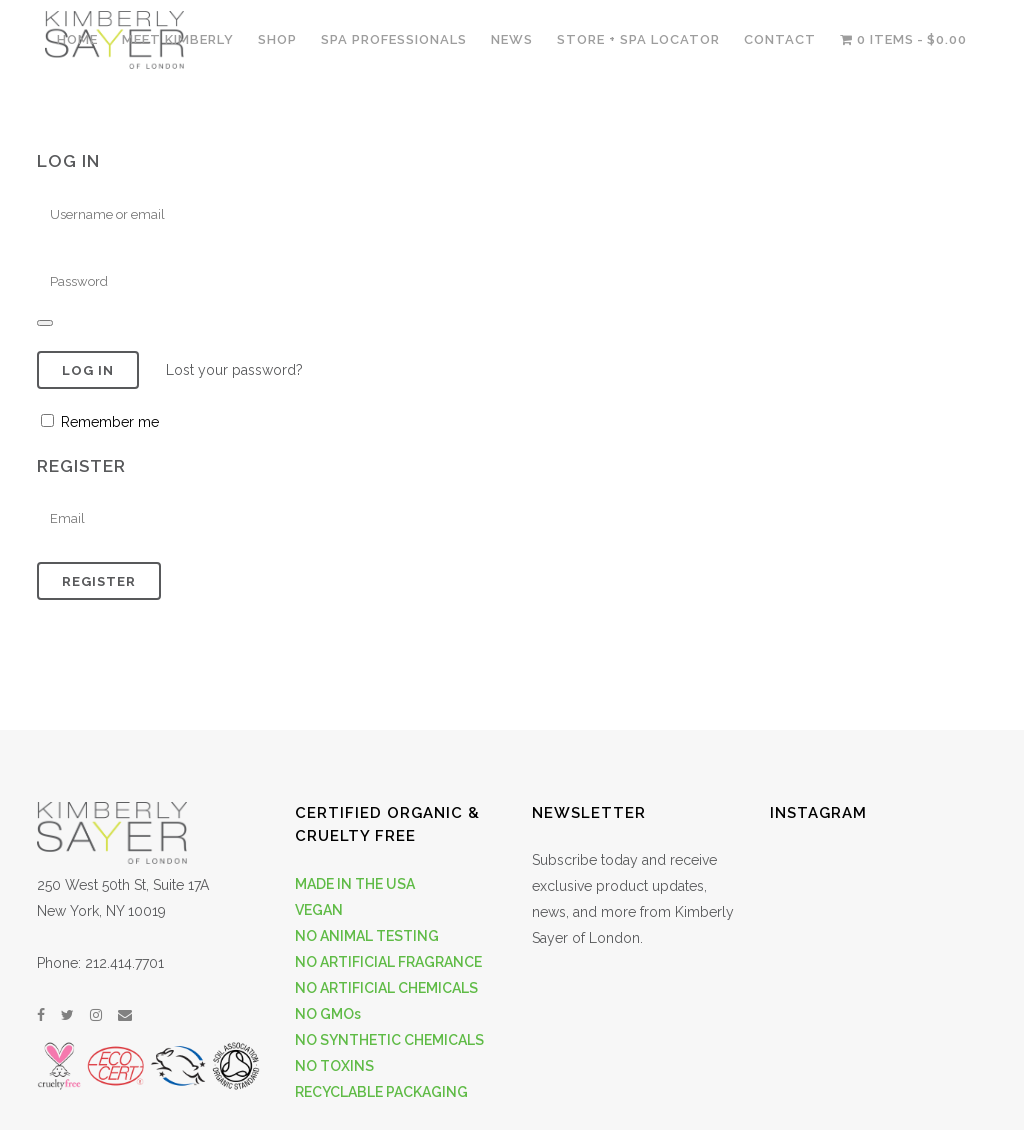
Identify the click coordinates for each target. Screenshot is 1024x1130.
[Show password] (45, 323)
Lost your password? (234, 370)
